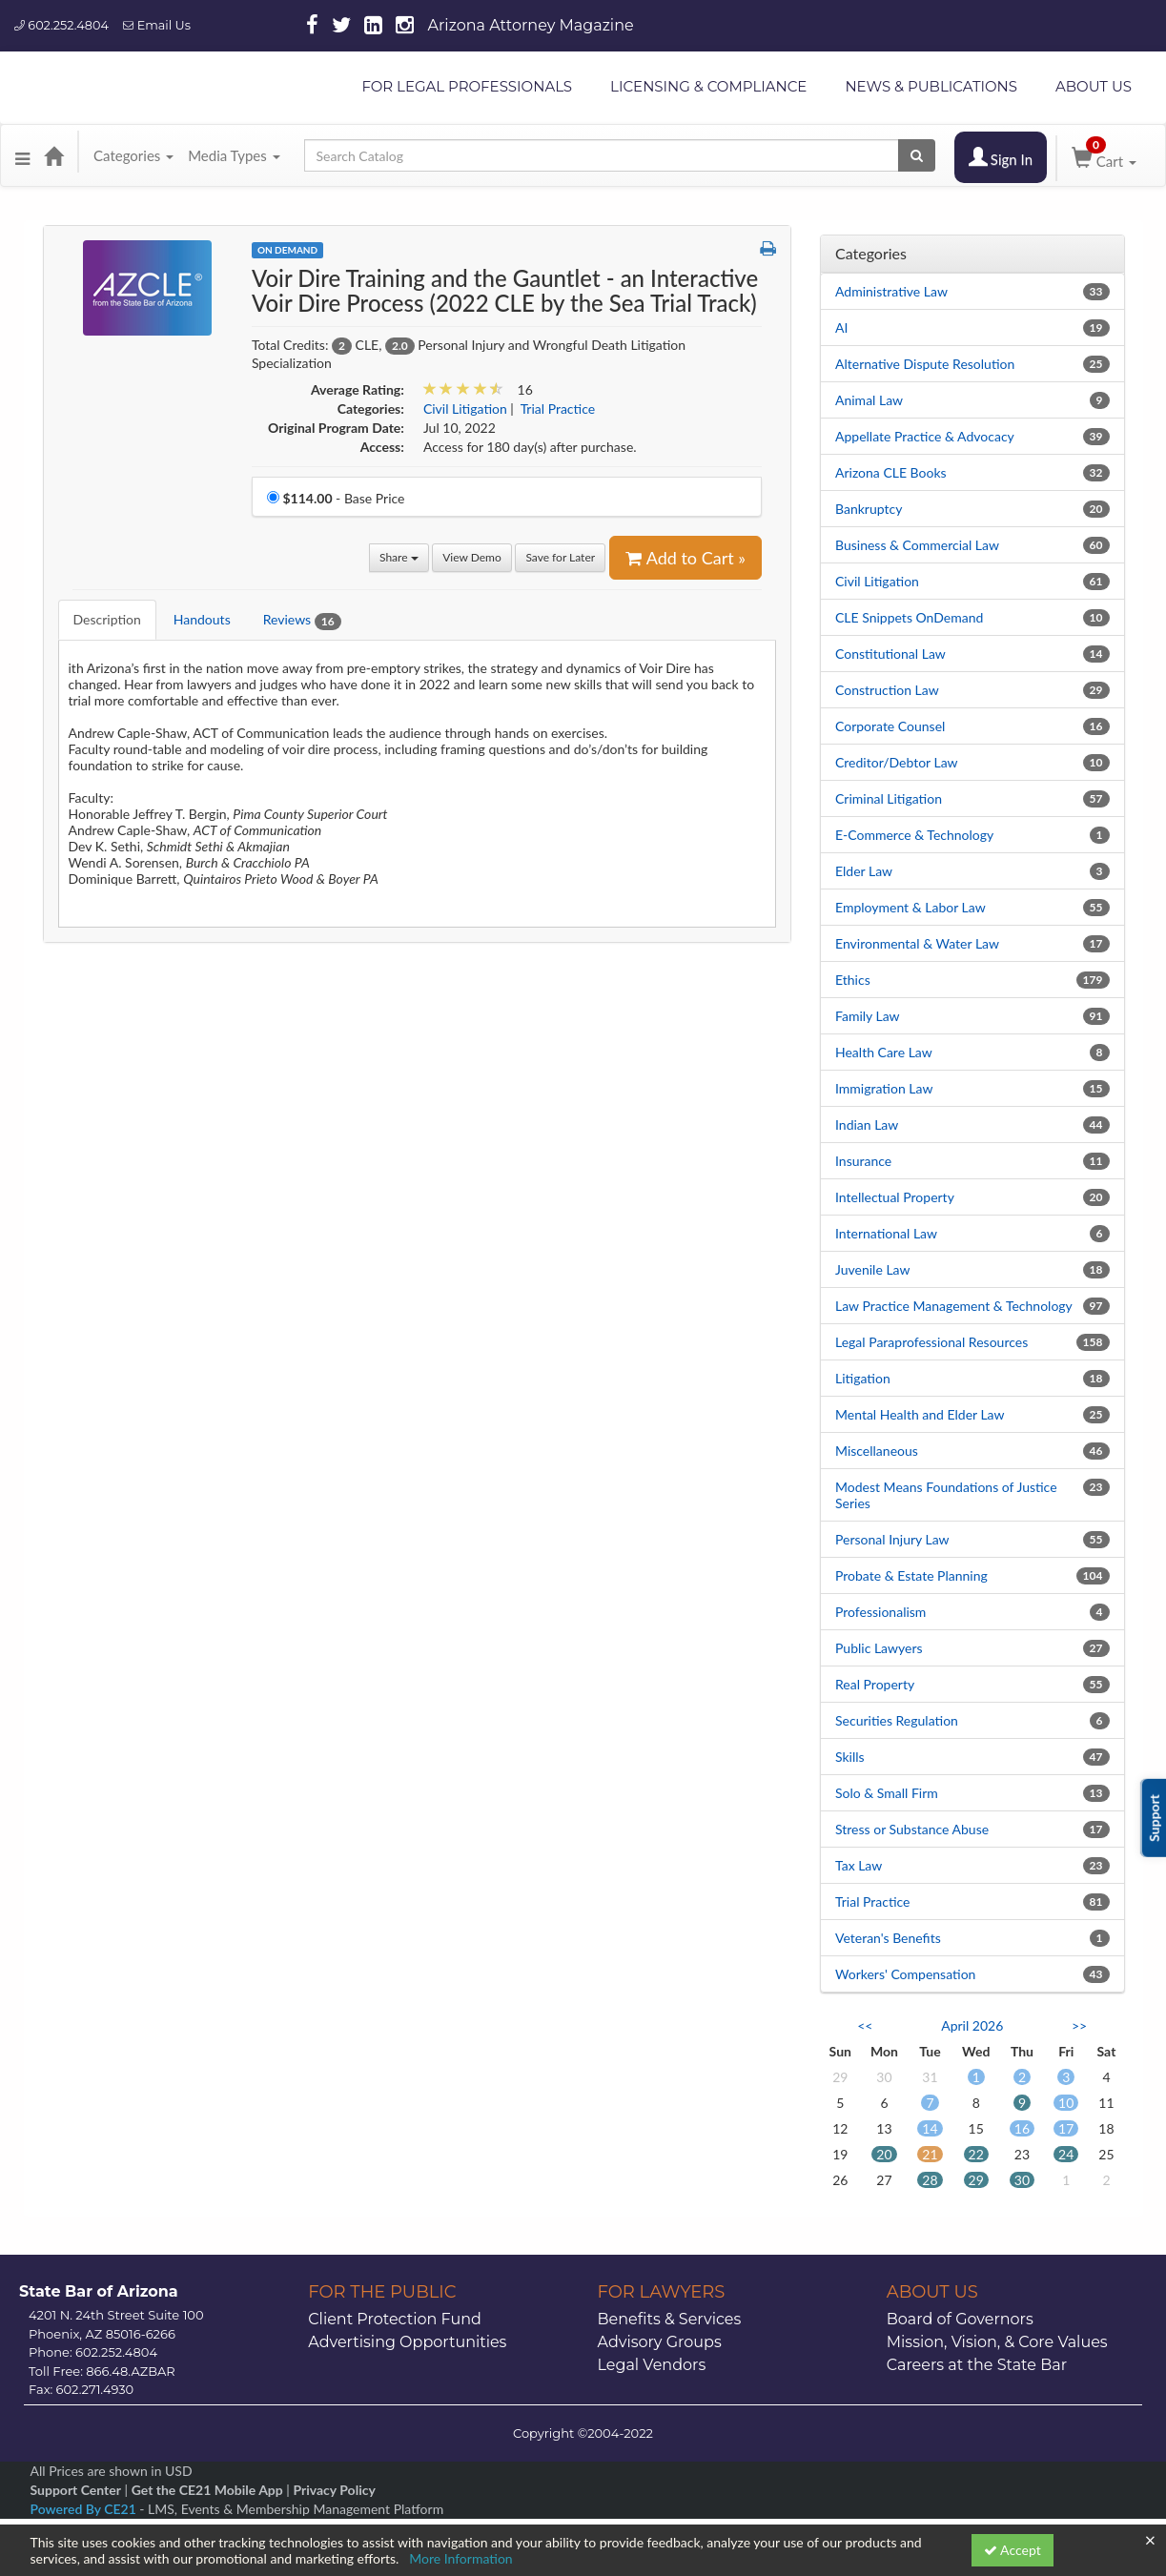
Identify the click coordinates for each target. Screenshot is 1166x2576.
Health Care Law (883, 1052)
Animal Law (869, 400)
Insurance (863, 1161)
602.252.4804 (61, 25)
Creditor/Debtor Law (896, 762)
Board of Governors (960, 2319)
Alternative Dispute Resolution (924, 364)
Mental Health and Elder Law (920, 1414)
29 (976, 2180)
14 (929, 2128)
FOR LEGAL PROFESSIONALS (466, 86)
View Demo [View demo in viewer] (471, 557)
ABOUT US (1093, 86)
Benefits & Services (670, 2319)
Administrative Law (891, 291)
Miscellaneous (876, 1450)
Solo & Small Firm (886, 1793)
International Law (886, 1233)
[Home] (53, 155)
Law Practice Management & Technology (954, 1306)
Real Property (874, 1684)
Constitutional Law (890, 653)
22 (976, 2154)
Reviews (302, 620)
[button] (22, 155)
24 (1066, 2154)
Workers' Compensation (905, 1974)
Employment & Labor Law (910, 907)
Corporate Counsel (890, 726)
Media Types (233, 155)
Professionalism (880, 1612)
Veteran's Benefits (888, 1938)
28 (929, 2180)
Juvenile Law (872, 1269)
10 (1066, 2103)
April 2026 (972, 2025)
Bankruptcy (868, 509)
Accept (1012, 2550)
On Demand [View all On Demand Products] (287, 250)
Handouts (202, 619)
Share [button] (399, 557)
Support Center (76, 2490)
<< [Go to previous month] (864, 2025)
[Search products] (916, 155)
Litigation (862, 1378)
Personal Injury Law (892, 1539)
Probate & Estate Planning (911, 1575)
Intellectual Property (894, 1197)
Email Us (157, 25)
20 (883, 2154)
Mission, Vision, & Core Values (997, 2342)
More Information (461, 2558)
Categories (133, 155)
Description (107, 619)
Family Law (867, 1016)
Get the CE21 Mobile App (207, 2490)
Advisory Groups (660, 2342)
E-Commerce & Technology (914, 835)
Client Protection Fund (394, 2319)
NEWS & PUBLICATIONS (931, 86)
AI (841, 327)
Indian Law (866, 1124)
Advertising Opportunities (407, 2342)
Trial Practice (872, 1901)
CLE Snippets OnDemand (909, 617)
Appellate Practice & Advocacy (924, 436)
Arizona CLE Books (891, 472)
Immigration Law (883, 1088)
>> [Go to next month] (1079, 2025)
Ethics (852, 979)
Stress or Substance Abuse (912, 1829)
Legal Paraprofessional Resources (931, 1342)
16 (1022, 2128)
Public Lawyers (879, 1648)
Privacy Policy (334, 2490)
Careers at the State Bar (977, 2365)
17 (1066, 2128)
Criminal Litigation (888, 798)
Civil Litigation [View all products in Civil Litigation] (465, 408)
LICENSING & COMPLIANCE (708, 86)
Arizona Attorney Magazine (531, 25)
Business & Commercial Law (917, 545)
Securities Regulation (896, 1720)
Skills (850, 1756)
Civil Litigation (877, 581)
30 (1022, 2180)
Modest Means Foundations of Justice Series (946, 1495)
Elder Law (863, 871)
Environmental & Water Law (917, 943)
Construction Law (887, 690)
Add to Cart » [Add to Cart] (685, 557)
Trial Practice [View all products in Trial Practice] (558, 408)
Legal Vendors (652, 2365)
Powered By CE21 (85, 2509)
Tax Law (858, 1865)
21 (929, 2154)
